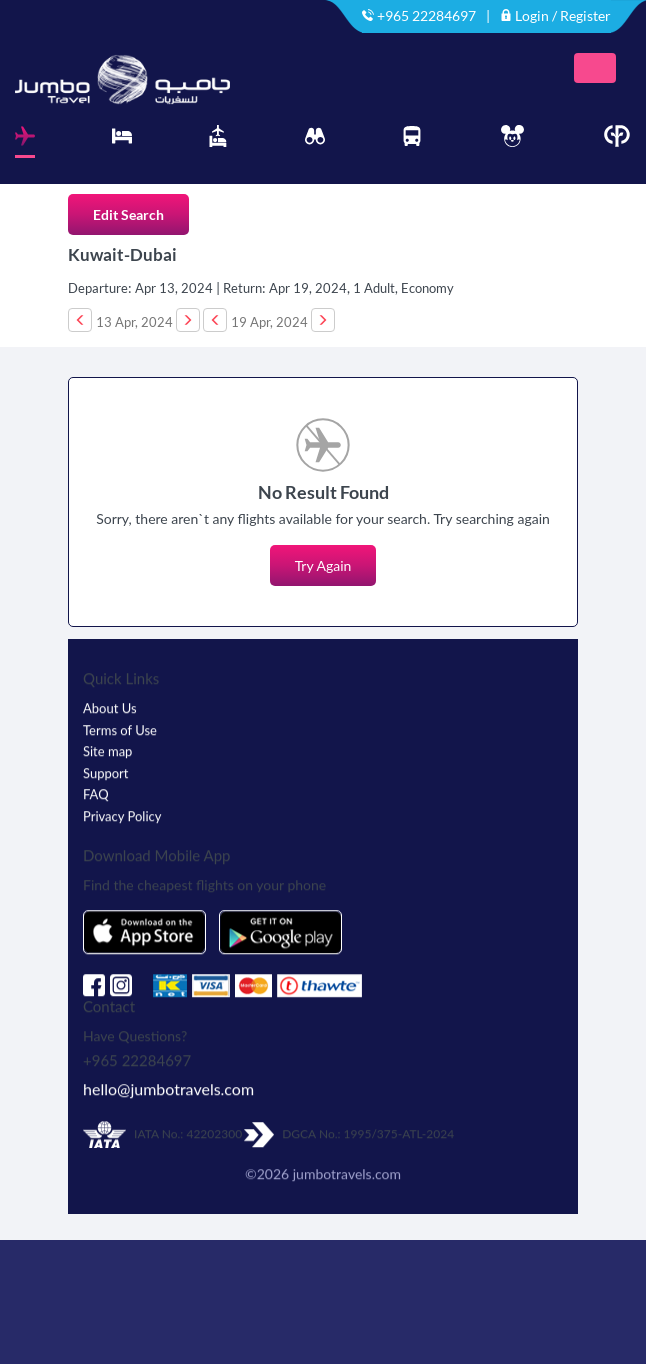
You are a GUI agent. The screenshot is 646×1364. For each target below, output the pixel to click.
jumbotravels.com (347, 1177)
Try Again (323, 565)
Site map (107, 755)
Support (106, 777)
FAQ (96, 798)
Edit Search (128, 214)
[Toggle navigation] (595, 68)
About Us (110, 712)
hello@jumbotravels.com (168, 1092)
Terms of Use (120, 734)
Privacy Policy (122, 820)
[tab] (25, 141)
